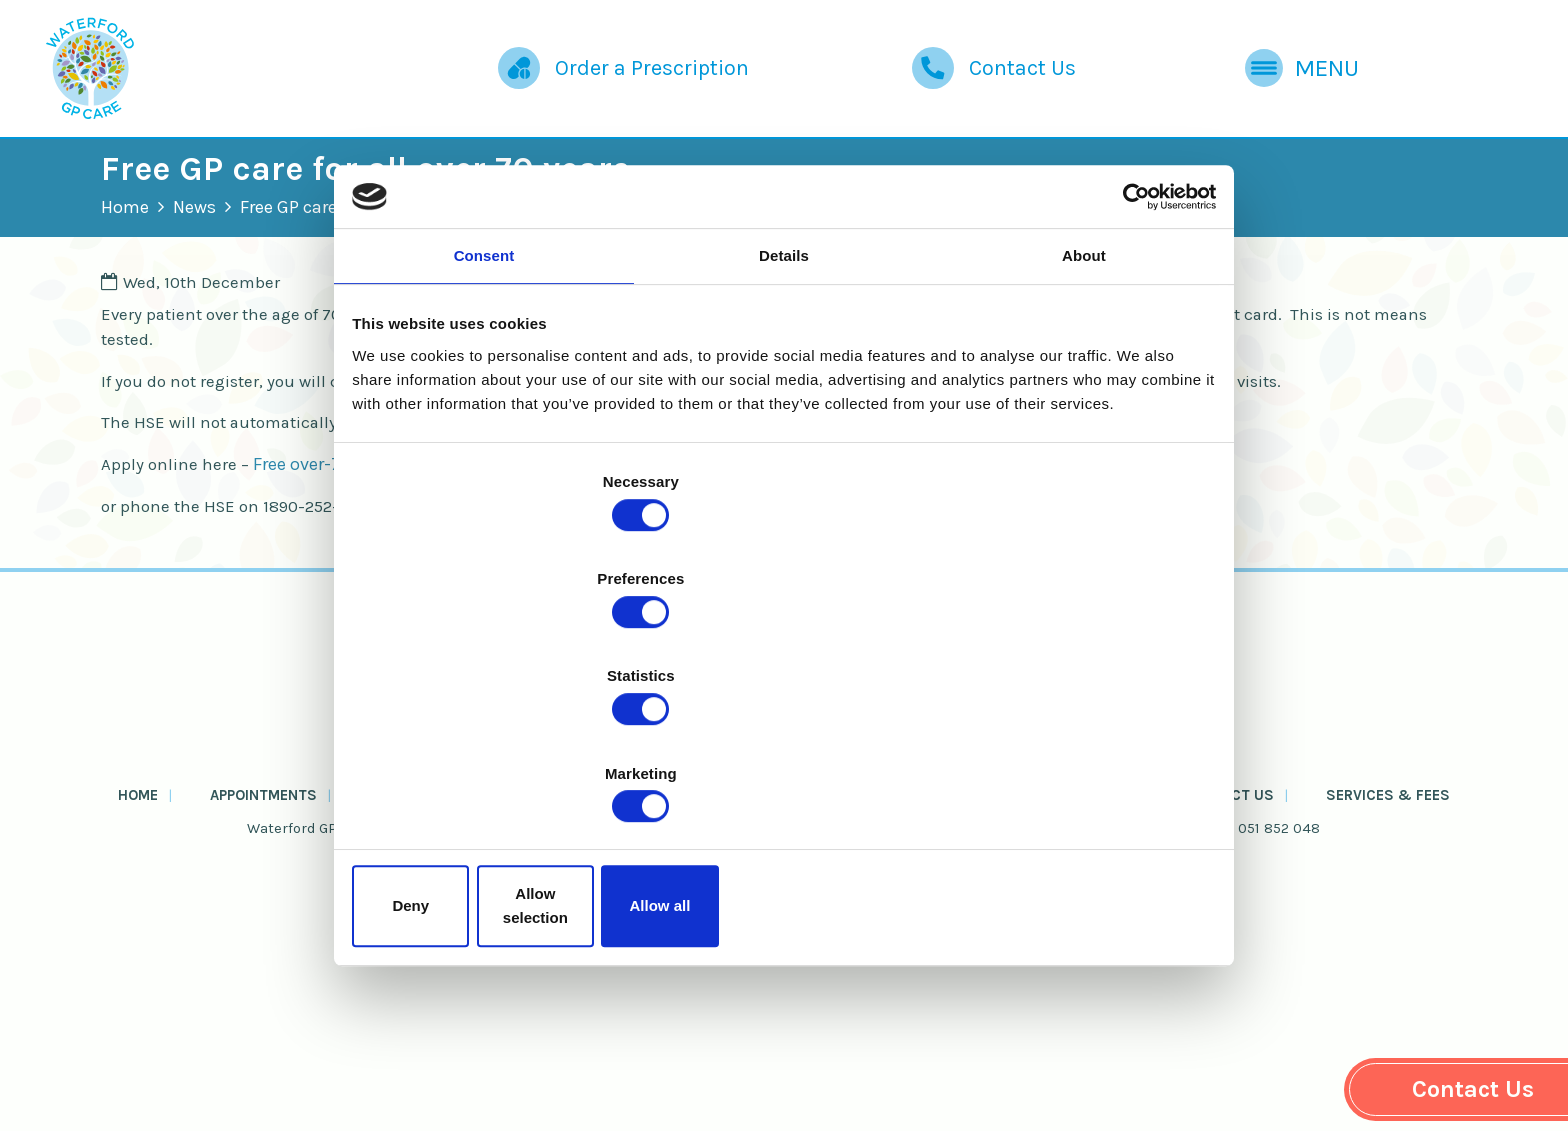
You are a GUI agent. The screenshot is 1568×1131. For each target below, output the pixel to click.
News (266, 246)
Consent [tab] (484, 422)
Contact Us (947, 80)
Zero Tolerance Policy (928, 1054)
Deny (496, 760)
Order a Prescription (551, 80)
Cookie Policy (606, 1054)
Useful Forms (668, 971)
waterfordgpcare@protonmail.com (1035, 1010)
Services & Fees (1313, 971)
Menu (1276, 80)
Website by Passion (963, 1093)
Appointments (319, 971)
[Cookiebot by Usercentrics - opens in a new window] (1124, 356)
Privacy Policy (748, 1054)
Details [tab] (784, 422)
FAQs (999, 971)
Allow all (1071, 760)
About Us (913, 971)
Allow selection (783, 760)
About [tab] (1084, 422)
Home (197, 246)
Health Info (800, 971)
